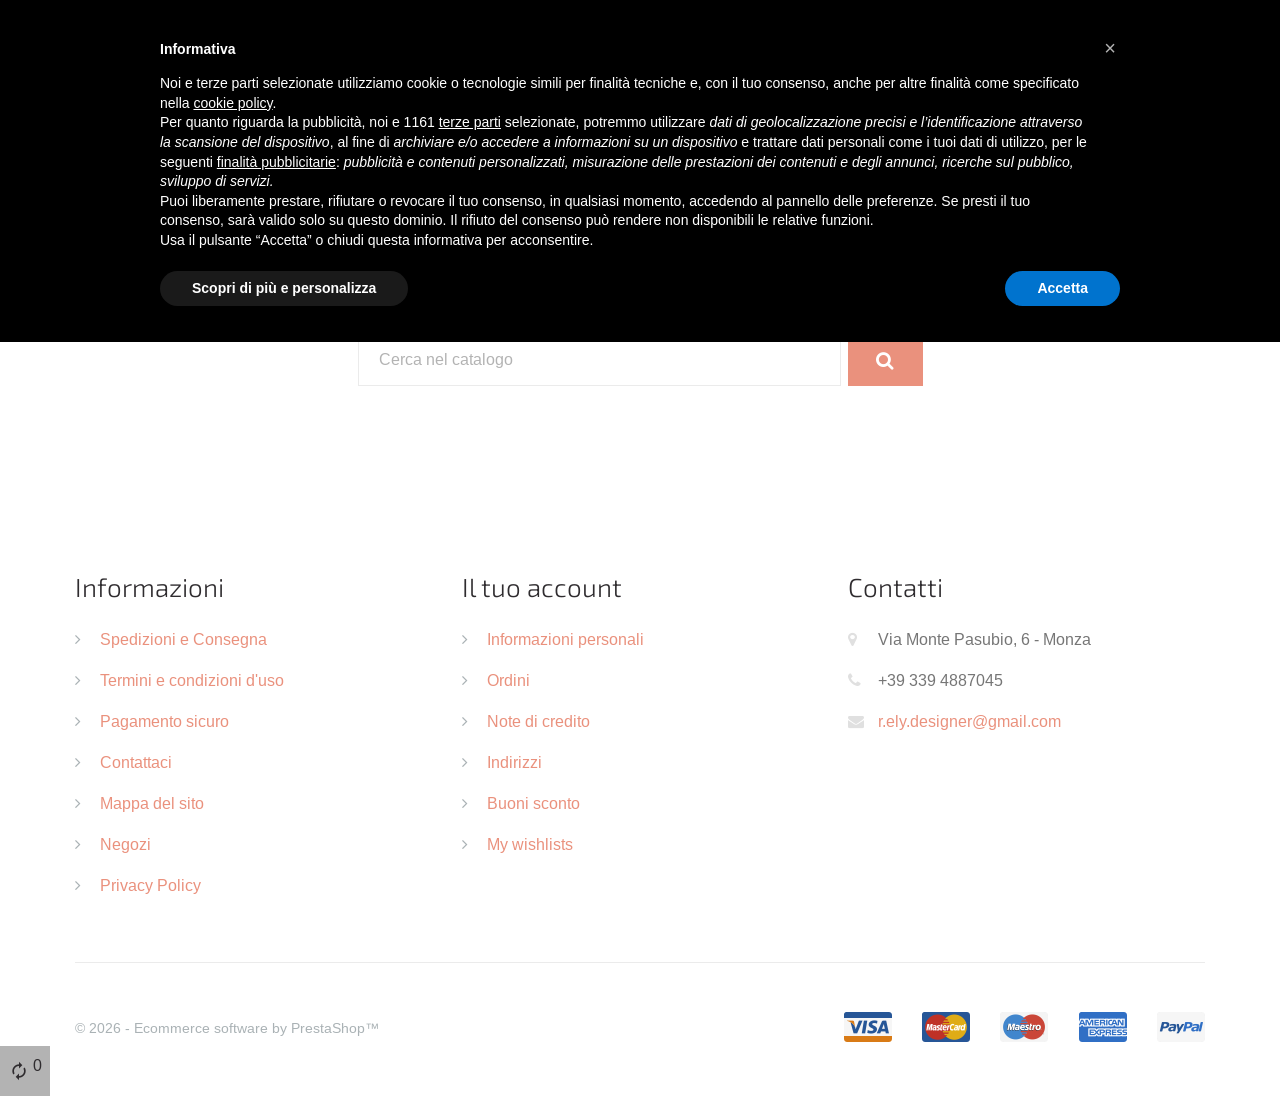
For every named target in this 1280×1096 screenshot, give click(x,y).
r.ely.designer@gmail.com (969, 721)
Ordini (508, 680)
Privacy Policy (150, 885)
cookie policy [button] (232, 103)
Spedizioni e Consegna (183, 639)
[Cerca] (600, 360)
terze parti (470, 122)
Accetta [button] (1062, 288)
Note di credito (538, 721)
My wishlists (530, 844)
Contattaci (136, 762)
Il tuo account (542, 586)
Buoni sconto (533, 803)
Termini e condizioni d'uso (192, 680)
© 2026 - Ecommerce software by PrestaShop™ (227, 1028)
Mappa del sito (152, 803)
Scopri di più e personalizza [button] (284, 288)
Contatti (895, 586)
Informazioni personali (565, 639)
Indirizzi (514, 762)
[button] (1110, 48)
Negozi (125, 844)
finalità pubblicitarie (276, 162)
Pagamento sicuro (164, 721)
